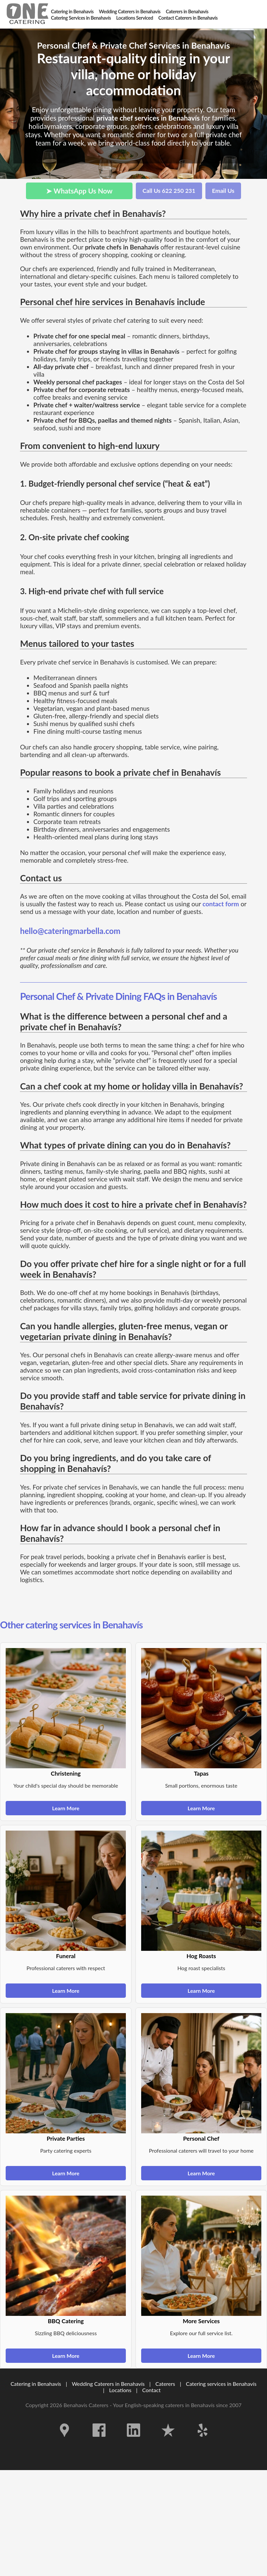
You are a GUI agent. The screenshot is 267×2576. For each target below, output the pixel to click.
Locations (120, 2390)
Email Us (223, 190)
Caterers (165, 2383)
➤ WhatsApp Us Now (79, 191)
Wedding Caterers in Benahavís (108, 2383)
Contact (151, 2390)
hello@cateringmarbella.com (70, 931)
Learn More (66, 1808)
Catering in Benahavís (36, 2383)
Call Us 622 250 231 (168, 190)
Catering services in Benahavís (221, 2383)
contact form (220, 904)
